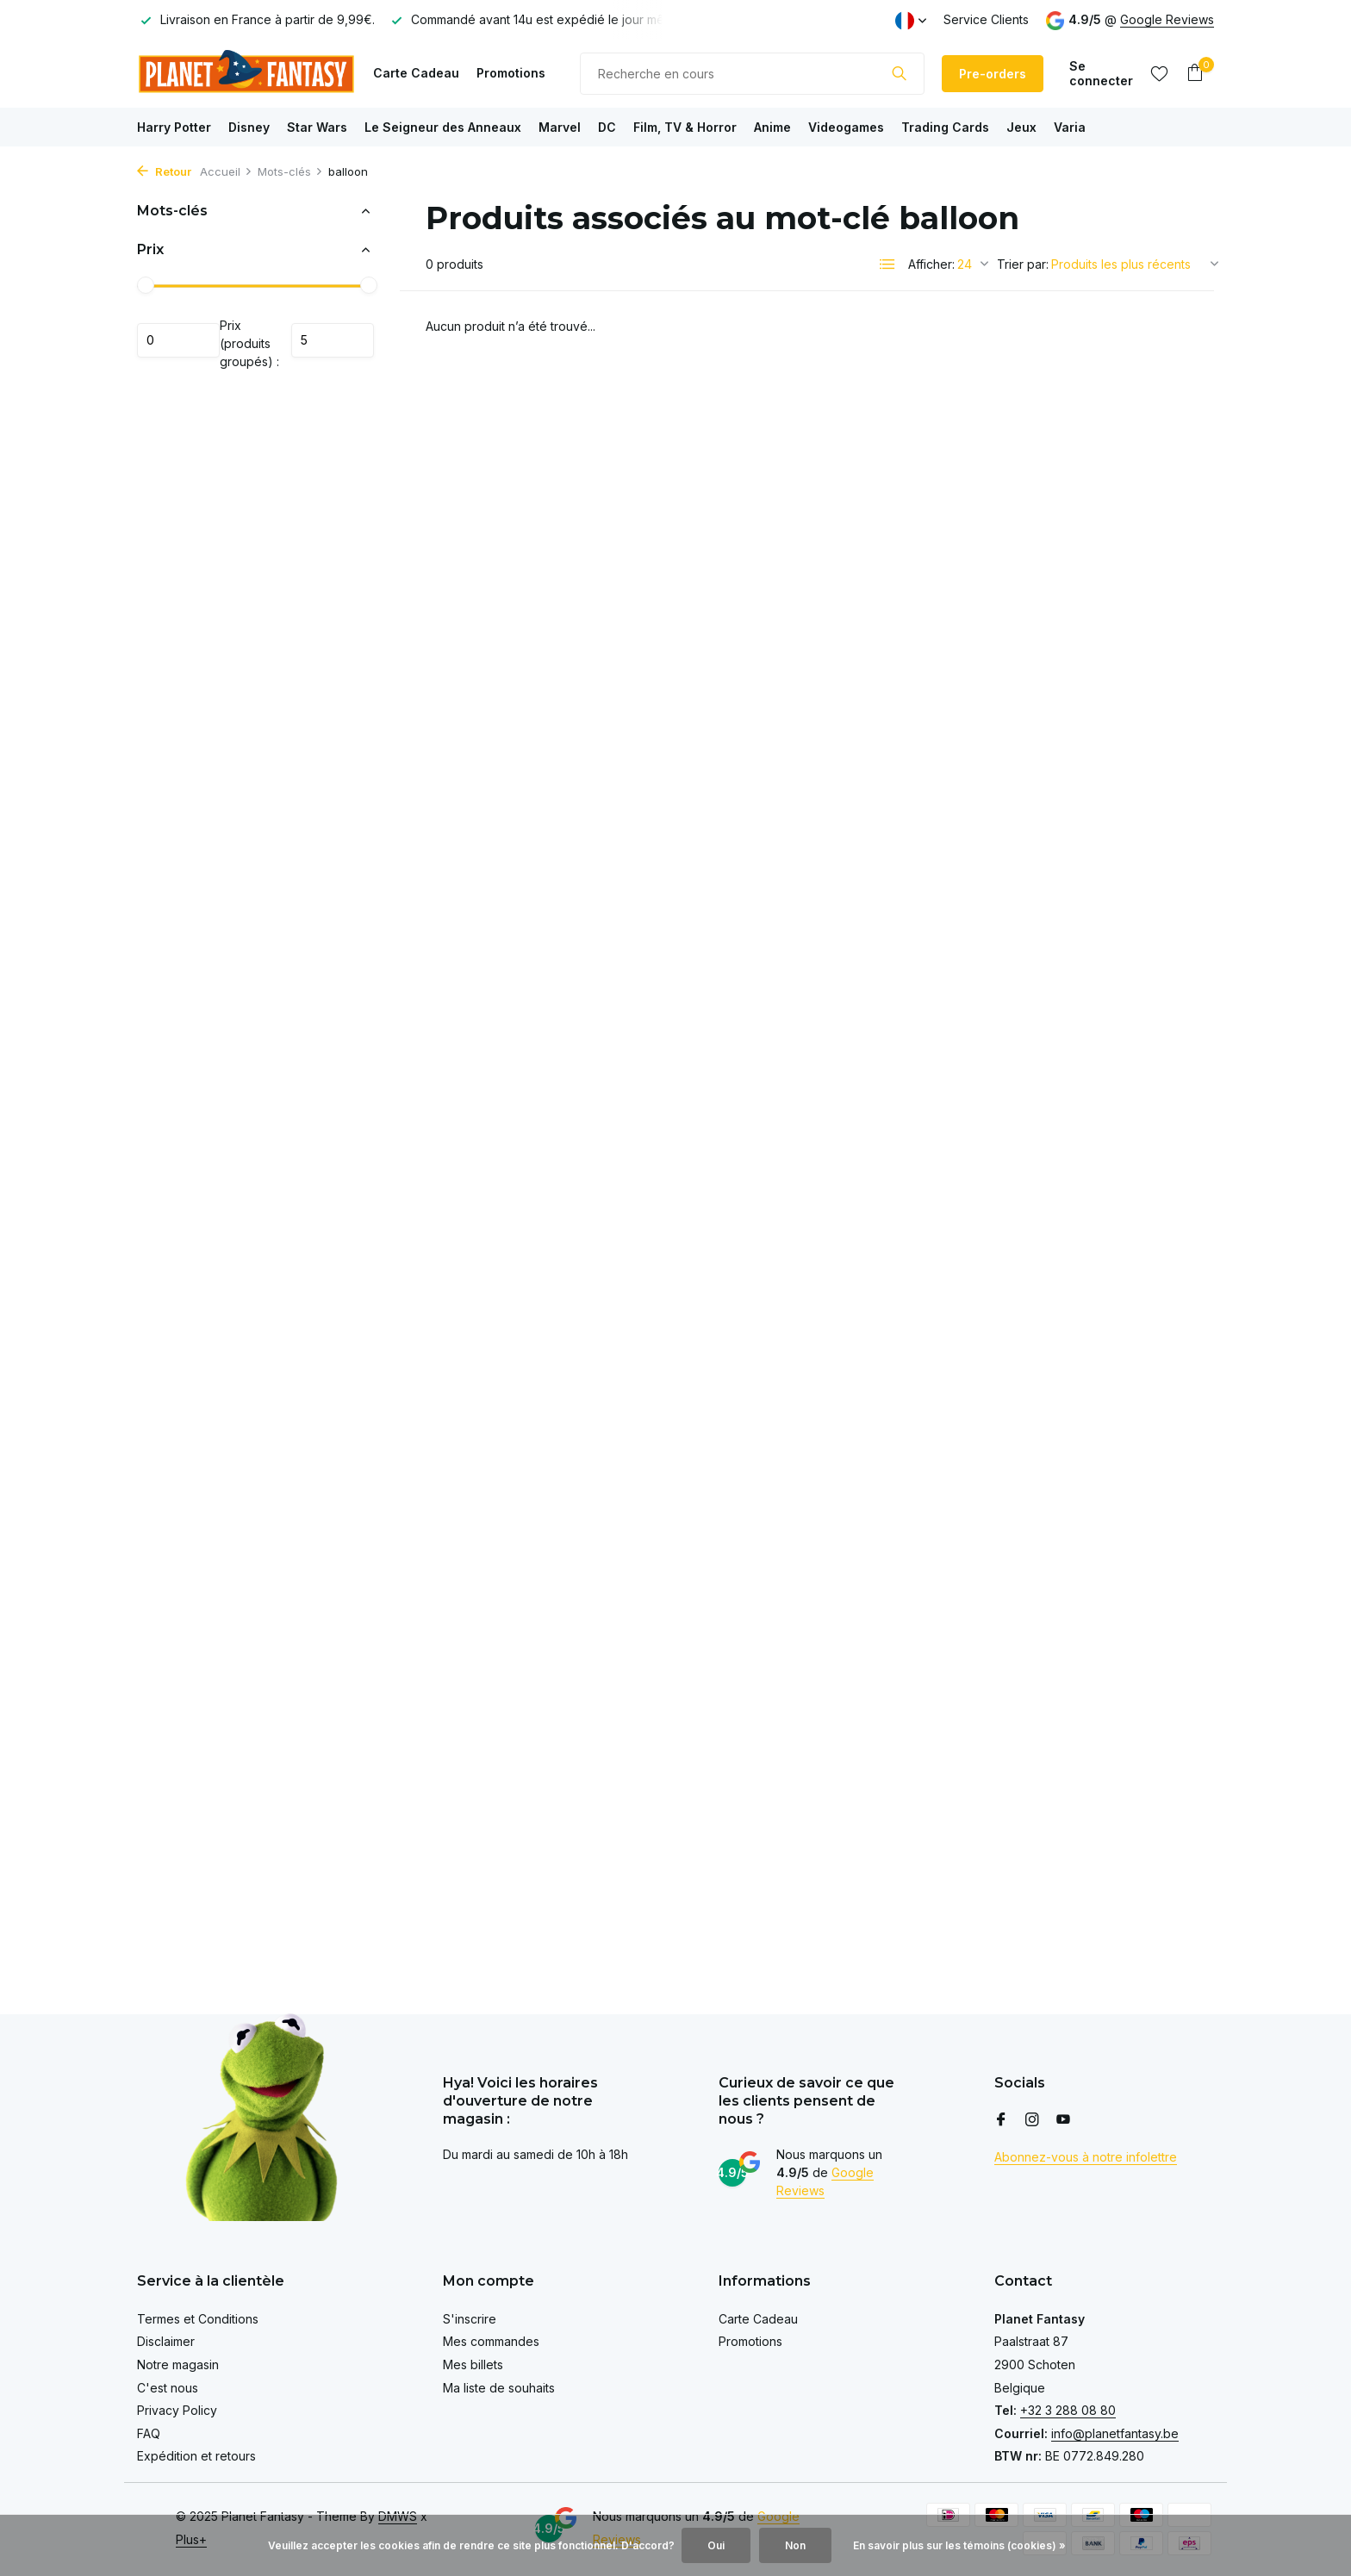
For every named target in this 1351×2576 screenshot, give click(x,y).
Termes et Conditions (197, 2319)
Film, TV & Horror (685, 127)
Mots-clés (290, 171)
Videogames (846, 127)
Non (795, 2545)
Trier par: (1023, 264)
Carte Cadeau (416, 72)
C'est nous (167, 2387)
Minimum (178, 340)
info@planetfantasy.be (1115, 2433)
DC (607, 127)
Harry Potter (174, 127)
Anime (772, 127)
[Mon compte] (1101, 73)
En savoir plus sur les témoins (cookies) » (959, 2545)
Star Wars (317, 127)
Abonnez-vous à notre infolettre (1085, 2157)
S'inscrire (469, 2319)
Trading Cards (945, 127)
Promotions (510, 72)
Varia (1070, 127)
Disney (249, 127)
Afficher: (931, 264)
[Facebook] (1001, 2120)
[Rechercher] (752, 74)
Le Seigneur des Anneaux (442, 127)
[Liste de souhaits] (1159, 73)
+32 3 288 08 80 (1068, 2410)
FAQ (148, 2433)
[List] (887, 264)
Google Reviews (1167, 19)
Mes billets (473, 2364)
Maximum (332, 340)
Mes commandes (491, 2341)
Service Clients (986, 19)
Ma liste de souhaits (499, 2387)
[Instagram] (1032, 2120)
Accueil (226, 171)
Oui (716, 2545)
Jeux (1021, 127)
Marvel (560, 127)
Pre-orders (992, 73)
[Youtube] (1063, 2120)
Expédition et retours (196, 2455)
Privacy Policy (177, 2410)
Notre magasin (178, 2364)
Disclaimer (166, 2341)
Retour (164, 171)
